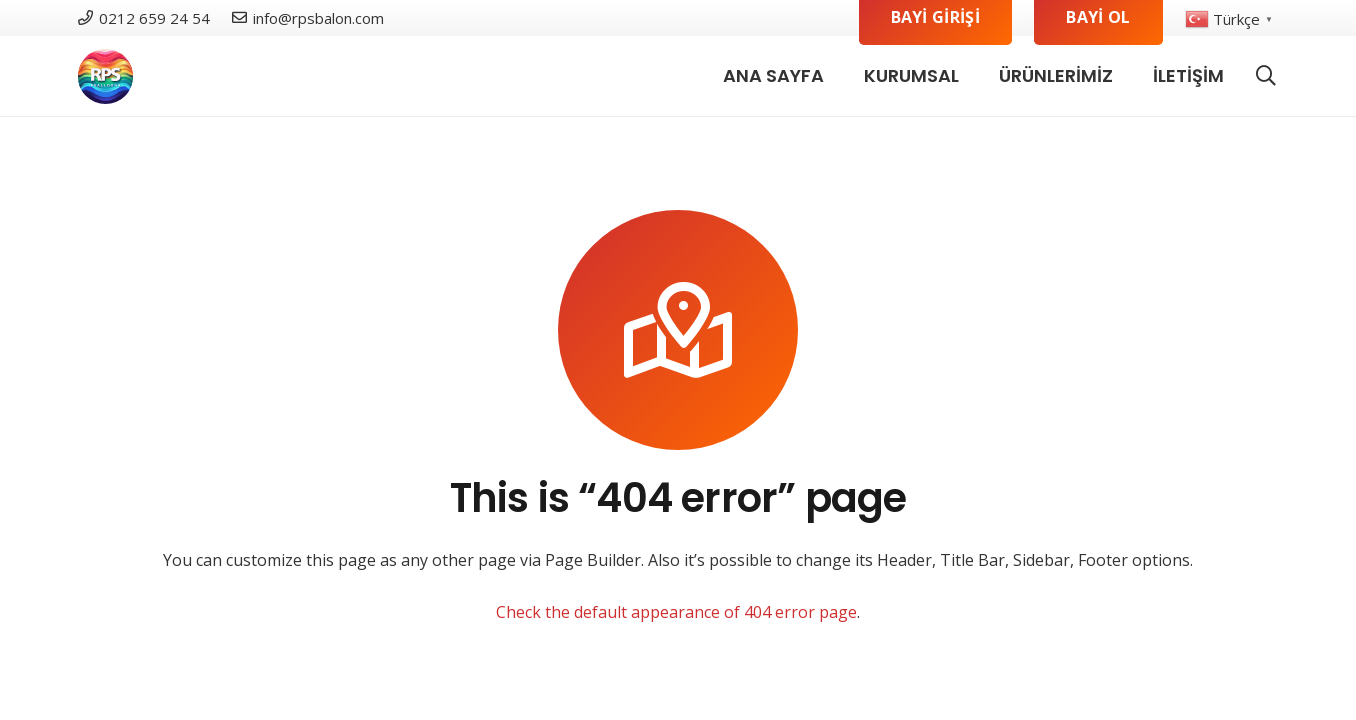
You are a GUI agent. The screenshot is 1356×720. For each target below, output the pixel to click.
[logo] (105, 76)
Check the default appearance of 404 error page (676, 612)
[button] (1266, 76)
